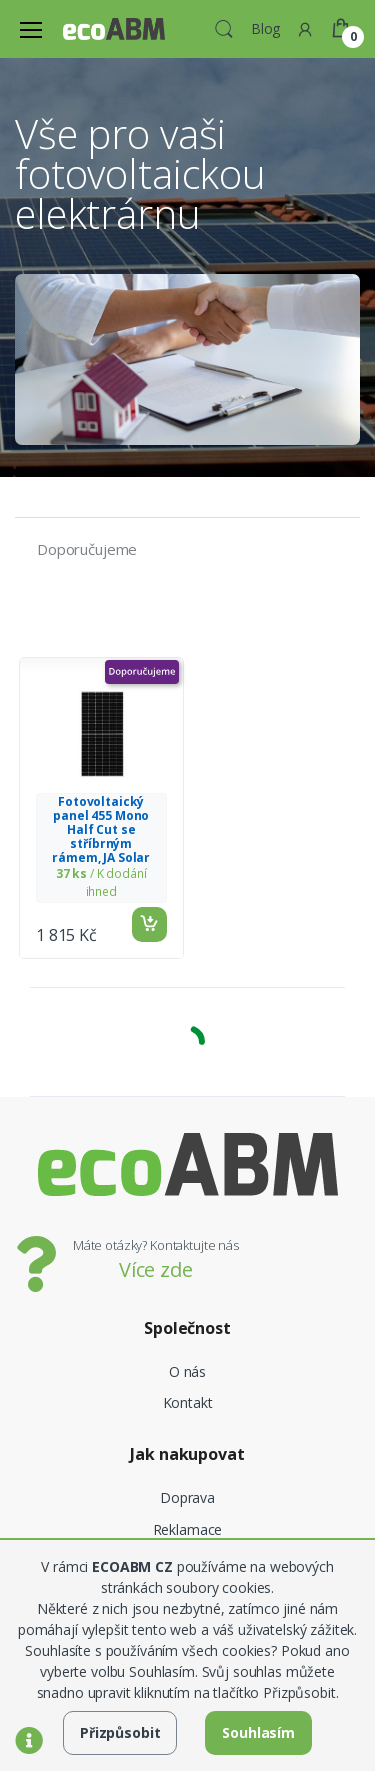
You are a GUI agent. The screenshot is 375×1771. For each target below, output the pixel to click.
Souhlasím (258, 1732)
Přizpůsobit (120, 1732)
